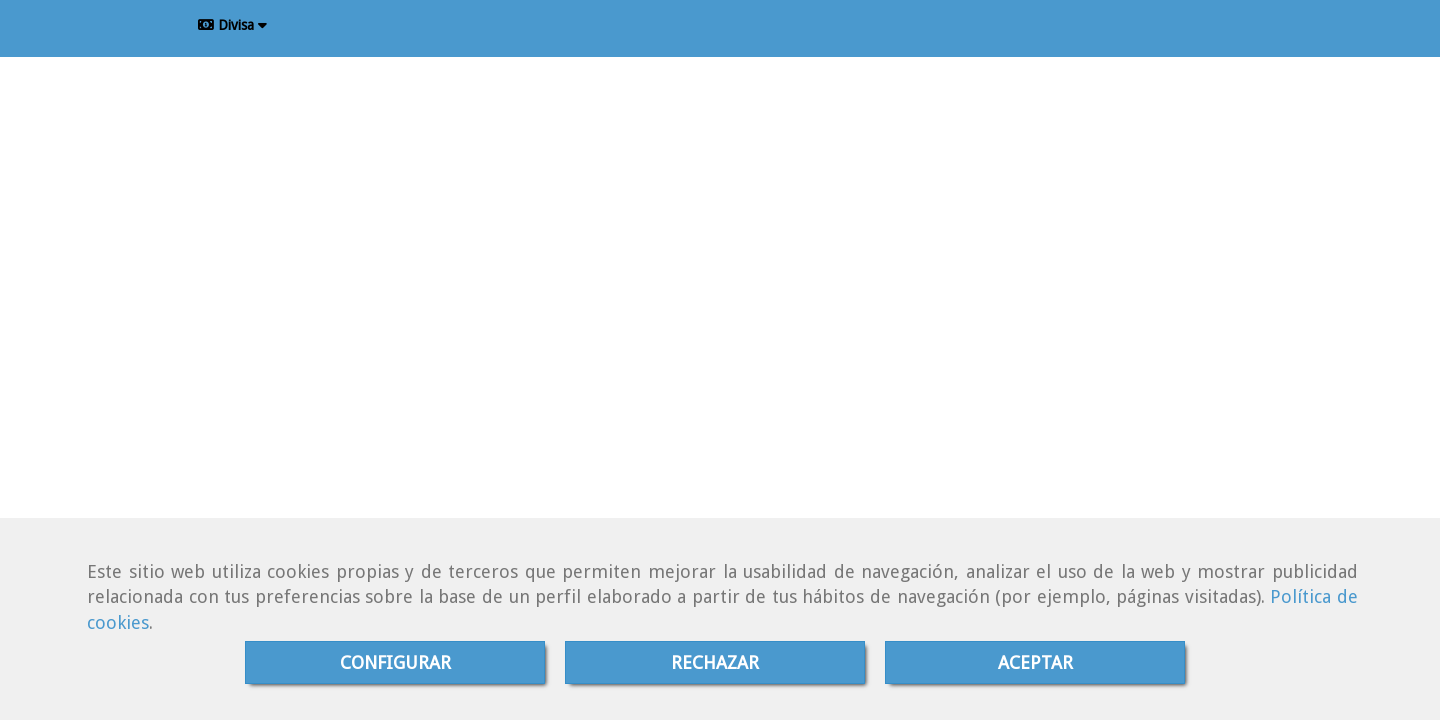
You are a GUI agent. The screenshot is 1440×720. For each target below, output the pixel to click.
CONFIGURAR (395, 662)
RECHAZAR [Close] (715, 662)
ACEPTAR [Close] (1035, 662)
